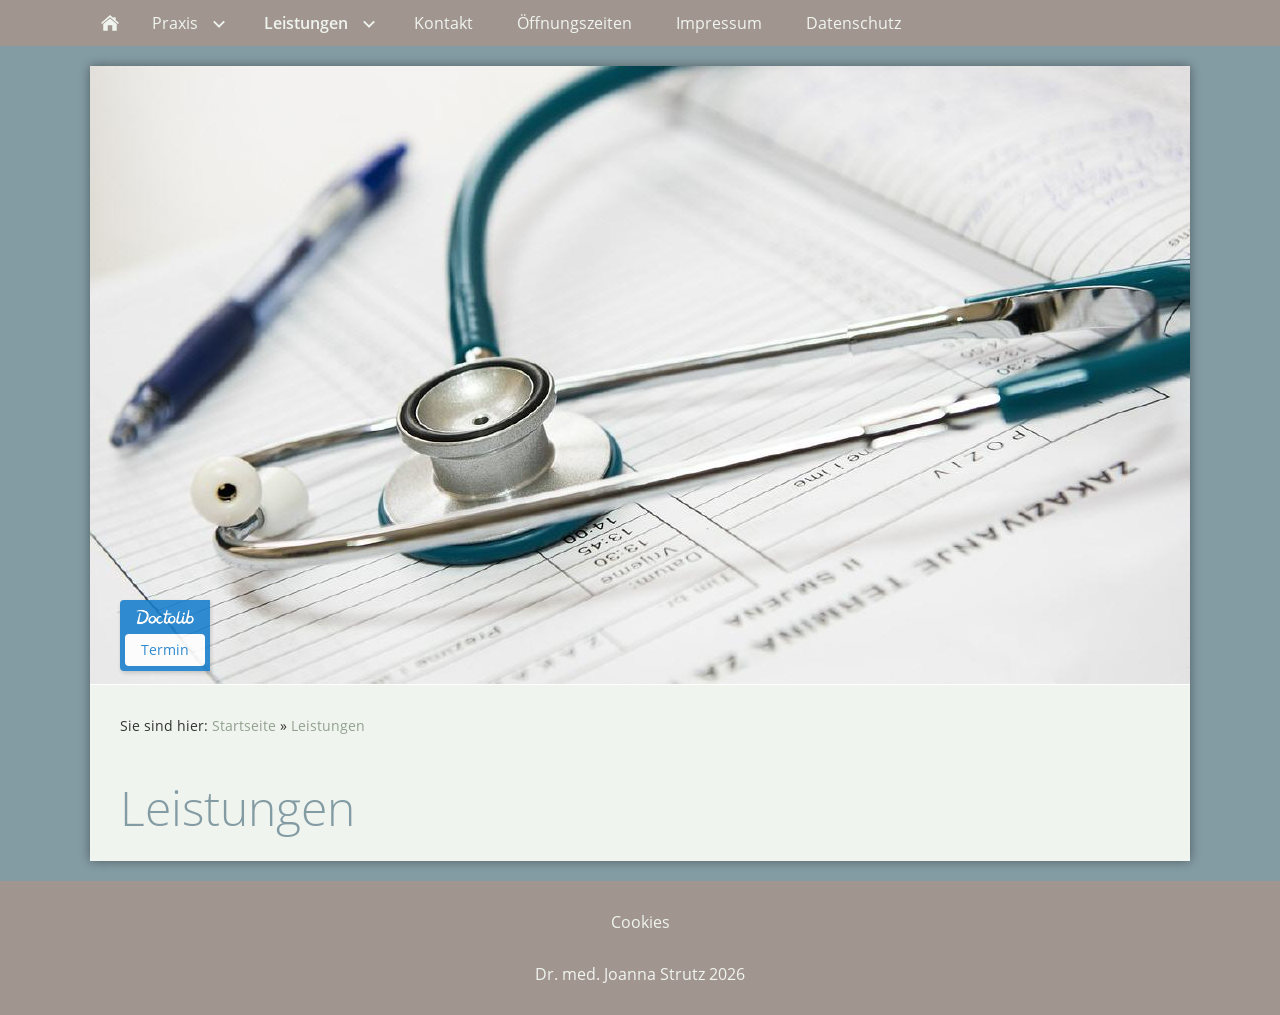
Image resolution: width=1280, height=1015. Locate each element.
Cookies (640, 922)
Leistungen (328, 725)
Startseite (244, 725)
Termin (165, 649)
